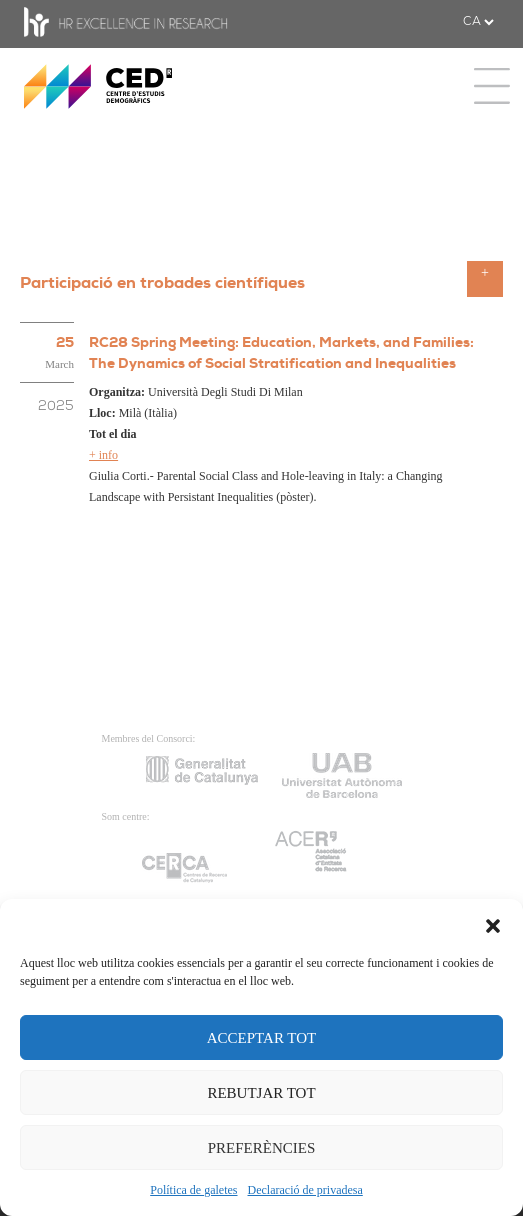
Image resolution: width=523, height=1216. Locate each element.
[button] (493, 924)
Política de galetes (193, 1190)
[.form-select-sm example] (478, 22)
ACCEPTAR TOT (262, 1038)
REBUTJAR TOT (261, 1093)
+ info (103, 455)
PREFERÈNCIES (262, 1148)
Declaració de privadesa (305, 1190)
